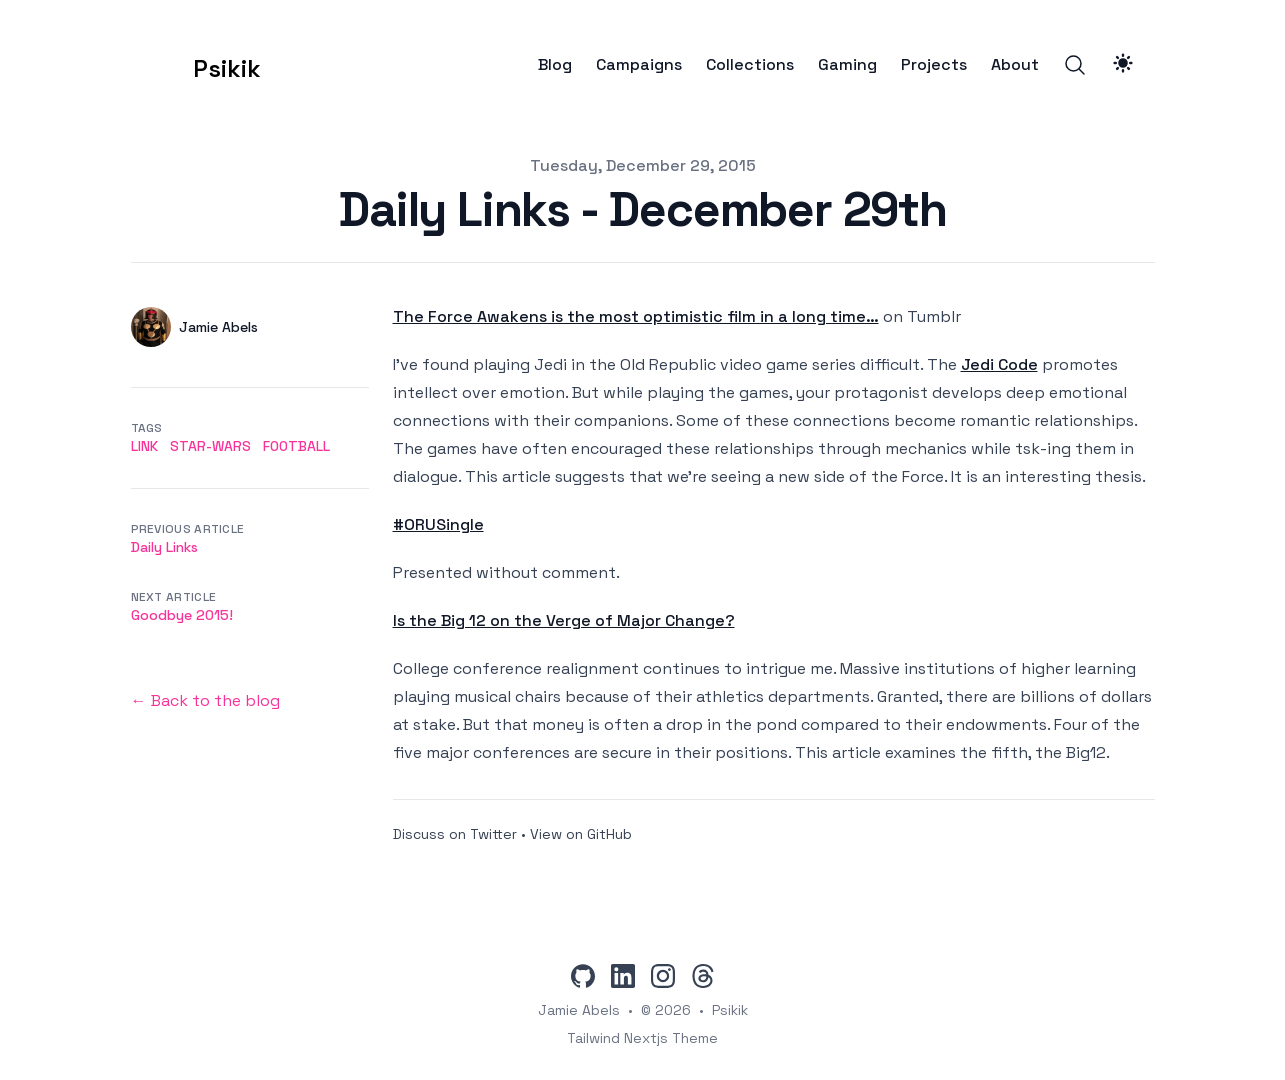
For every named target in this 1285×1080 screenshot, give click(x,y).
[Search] (1075, 65)
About (1015, 65)
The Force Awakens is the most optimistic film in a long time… (636, 316)
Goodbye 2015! (182, 615)
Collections (750, 65)
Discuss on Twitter (455, 834)
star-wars (210, 446)
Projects (934, 65)
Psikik (730, 1010)
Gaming (847, 65)
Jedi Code (999, 364)
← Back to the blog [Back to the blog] (205, 700)
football (296, 446)
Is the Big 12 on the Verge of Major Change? (564, 620)
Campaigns (639, 65)
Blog (555, 65)
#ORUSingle (438, 524)
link (144, 446)
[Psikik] (196, 65)
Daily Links (164, 547)
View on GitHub (581, 834)
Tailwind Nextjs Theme (642, 1038)
